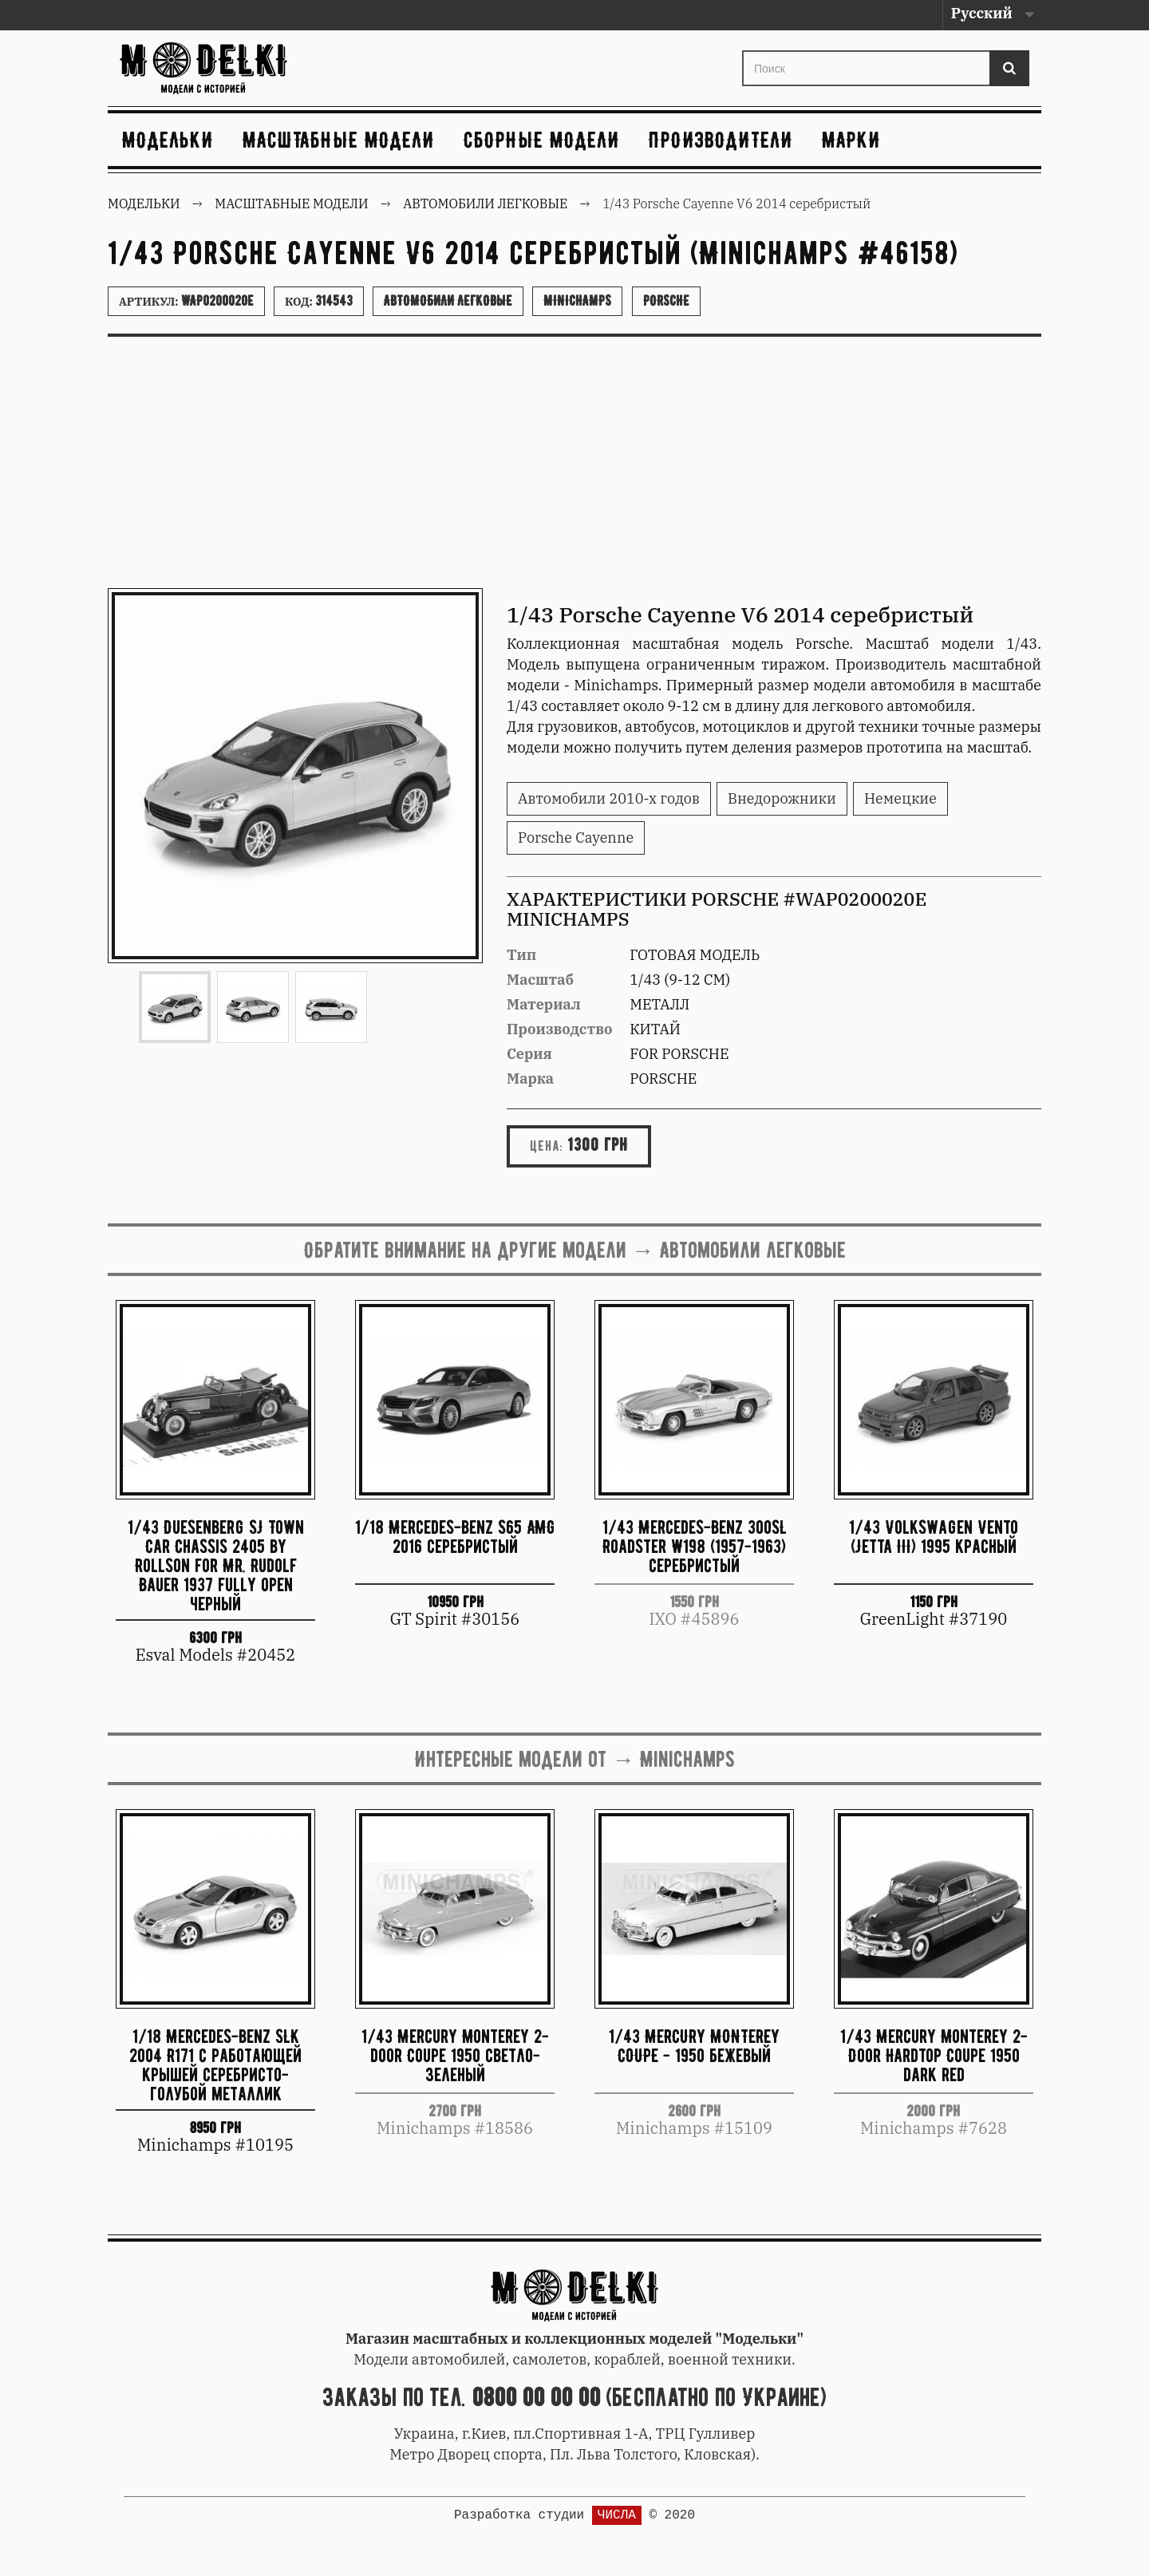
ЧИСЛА (617, 2515)
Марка (530, 1078)
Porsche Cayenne (576, 837)
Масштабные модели (339, 139)
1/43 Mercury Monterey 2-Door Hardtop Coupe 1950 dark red (934, 2055)
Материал (544, 1004)
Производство (560, 1029)
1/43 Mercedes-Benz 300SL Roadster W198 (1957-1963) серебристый (694, 1546)
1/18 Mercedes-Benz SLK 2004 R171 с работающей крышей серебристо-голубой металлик (215, 2064)
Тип (521, 955)
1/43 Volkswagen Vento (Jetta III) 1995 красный (933, 1536)
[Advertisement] (574, 468)
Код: (319, 301)
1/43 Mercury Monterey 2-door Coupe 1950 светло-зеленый (455, 2055)
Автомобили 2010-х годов (609, 798)
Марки (851, 139)
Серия (529, 1054)
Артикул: (186, 301)
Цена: (546, 1146)
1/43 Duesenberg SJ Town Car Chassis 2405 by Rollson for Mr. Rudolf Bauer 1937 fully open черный (216, 1564)
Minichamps (577, 301)
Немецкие (900, 798)
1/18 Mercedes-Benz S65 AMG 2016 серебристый (455, 1536)
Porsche (666, 301)
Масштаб (540, 979)
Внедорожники (782, 798)
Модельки (168, 139)
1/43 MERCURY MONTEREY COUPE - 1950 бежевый (694, 2046)
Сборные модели (542, 139)
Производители (721, 139)
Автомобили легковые (448, 301)
